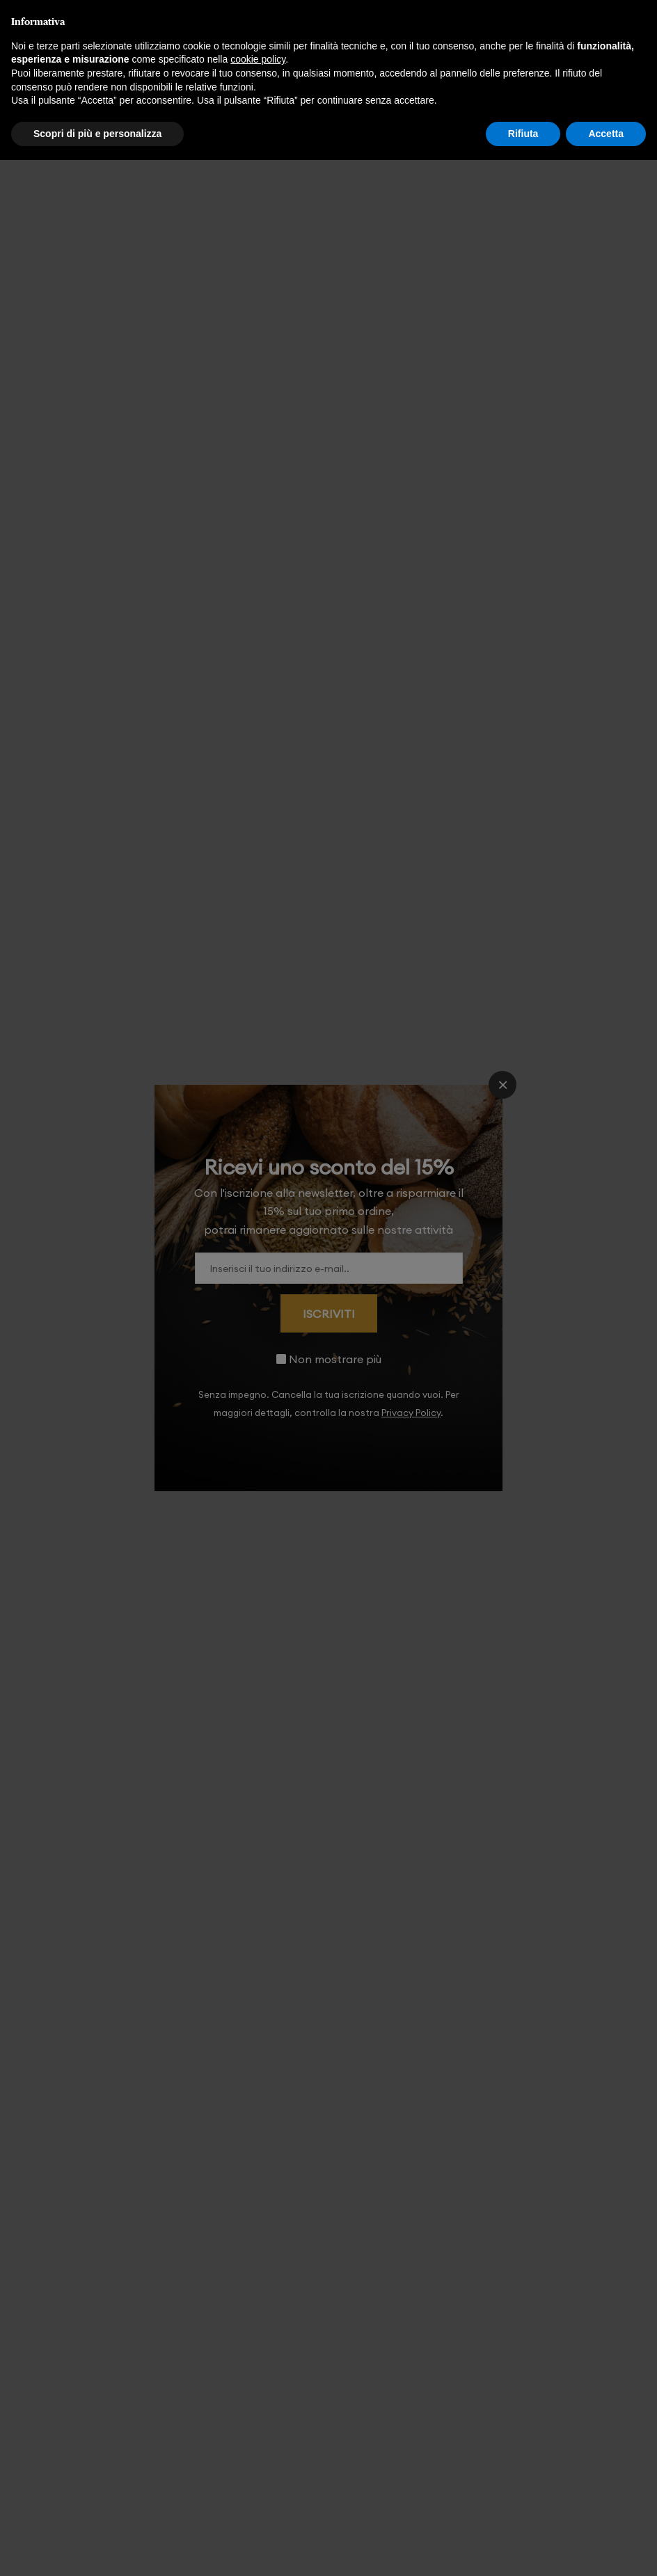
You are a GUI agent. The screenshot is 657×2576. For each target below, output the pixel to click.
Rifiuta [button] (523, 133)
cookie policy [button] (257, 59)
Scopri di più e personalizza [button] (97, 133)
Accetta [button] (606, 133)
